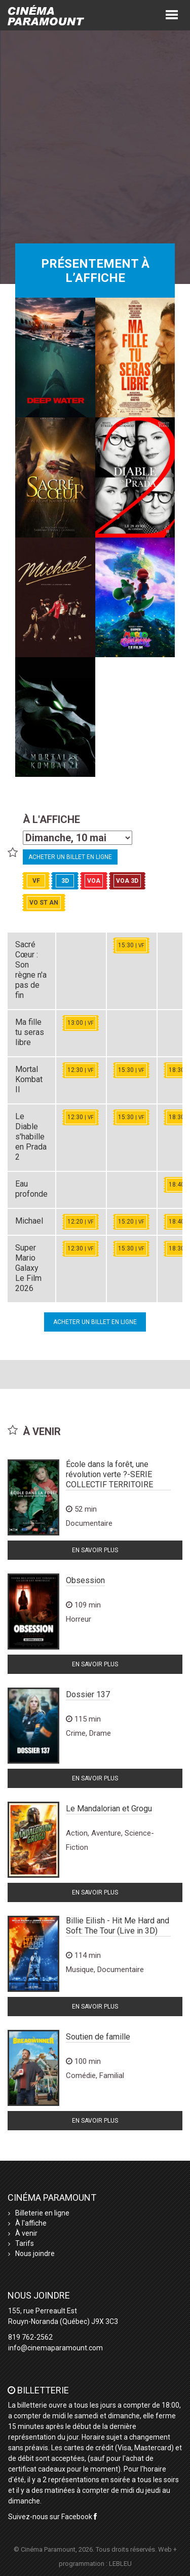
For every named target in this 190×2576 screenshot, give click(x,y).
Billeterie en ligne (42, 2213)
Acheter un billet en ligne (70, 857)
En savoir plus (95, 1550)
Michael (29, 1221)
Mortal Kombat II (29, 1079)
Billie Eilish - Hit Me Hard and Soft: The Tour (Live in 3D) (117, 1926)
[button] (172, 14)
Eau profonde (31, 1189)
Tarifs (24, 2243)
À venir (26, 2233)
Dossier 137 (88, 1694)
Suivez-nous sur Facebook (52, 2517)
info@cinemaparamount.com (55, 2348)
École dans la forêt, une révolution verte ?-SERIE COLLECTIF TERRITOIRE (109, 1474)
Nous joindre (35, 2253)
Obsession (85, 1580)
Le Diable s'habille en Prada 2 (31, 1137)
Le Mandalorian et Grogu (109, 1808)
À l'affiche (31, 2223)
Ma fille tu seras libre (29, 1032)
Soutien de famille (98, 2037)
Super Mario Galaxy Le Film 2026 (28, 1268)
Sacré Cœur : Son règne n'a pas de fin (31, 970)
